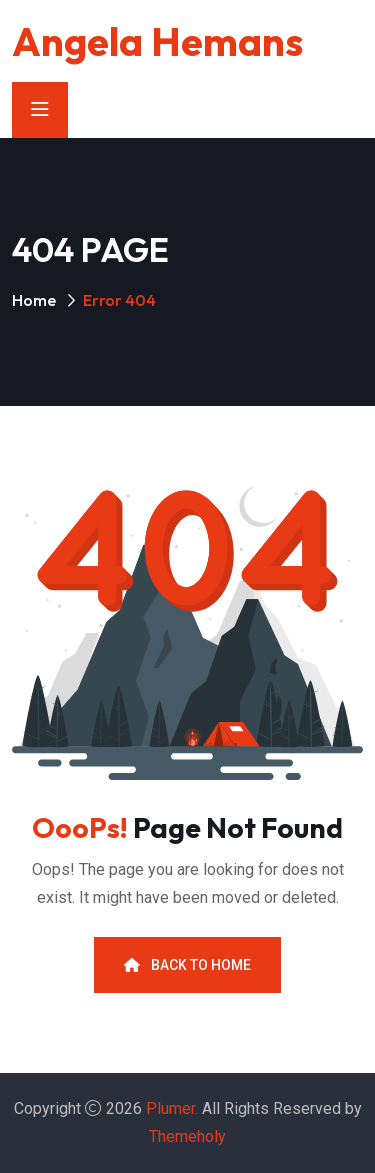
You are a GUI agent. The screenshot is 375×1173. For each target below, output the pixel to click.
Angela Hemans (157, 41)
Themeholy (187, 1136)
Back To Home (187, 965)
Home (34, 300)
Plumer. (172, 1108)
